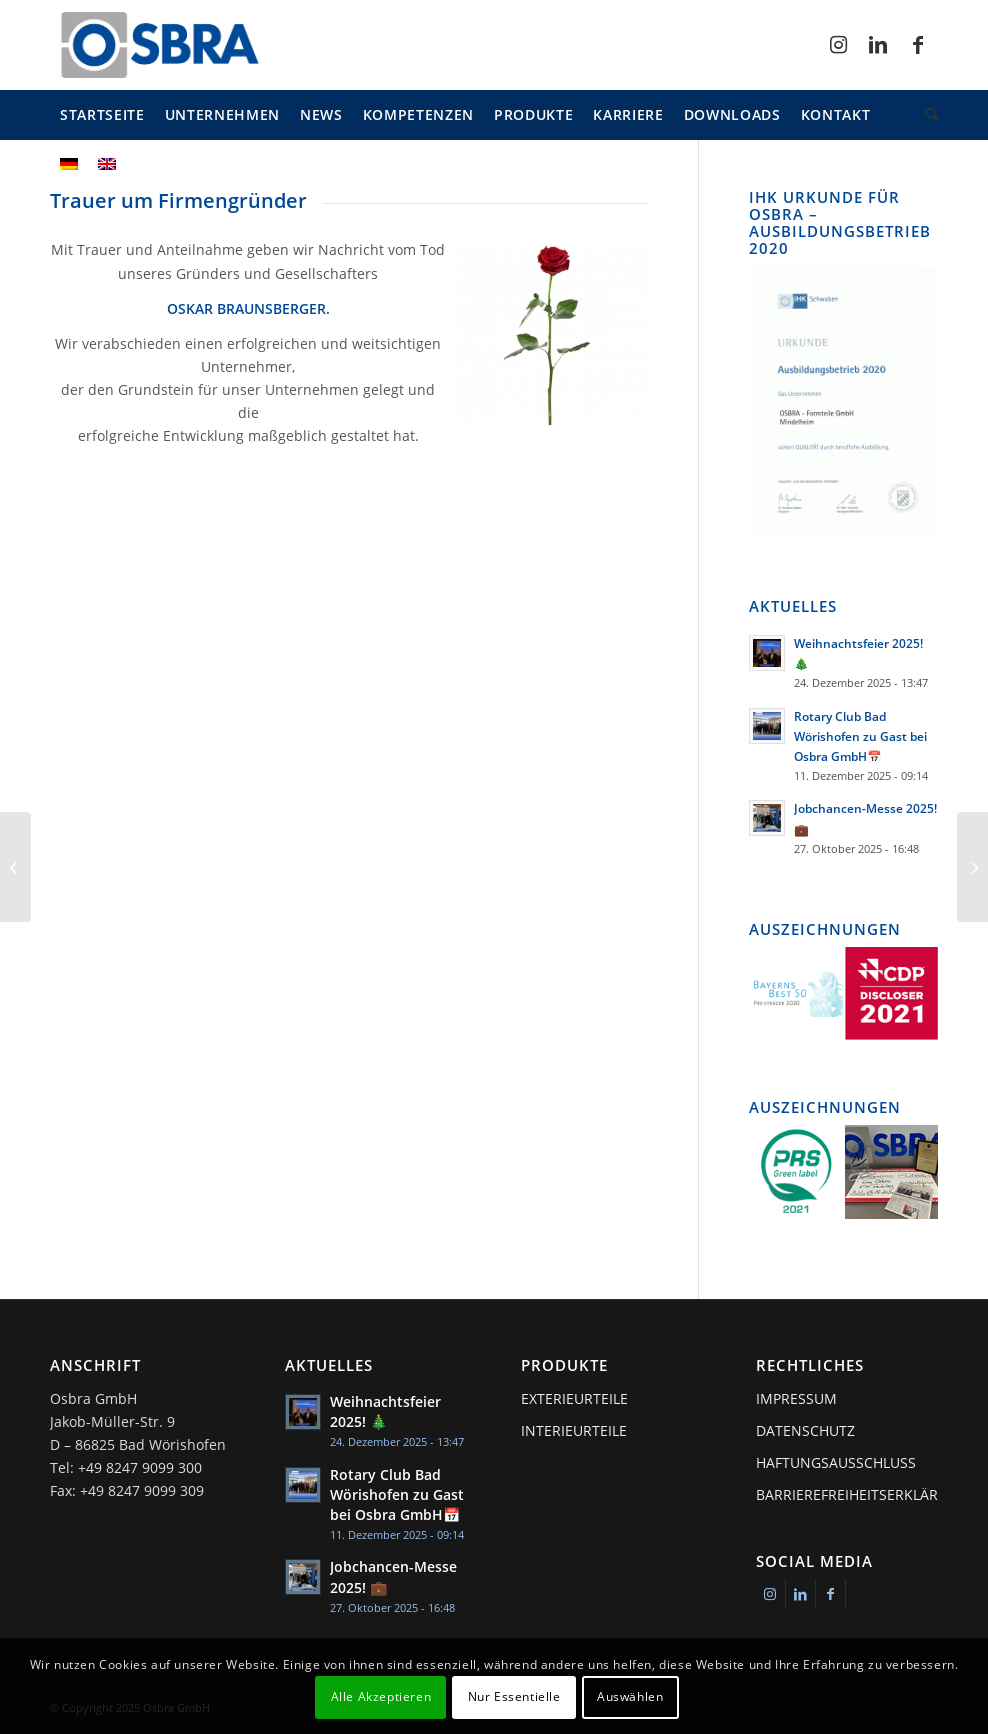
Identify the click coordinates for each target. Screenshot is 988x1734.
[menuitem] (102, 115)
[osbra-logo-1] (159, 45)
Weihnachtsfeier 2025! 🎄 (385, 1411)
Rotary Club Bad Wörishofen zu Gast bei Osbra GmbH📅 (860, 736)
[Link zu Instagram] (838, 45)
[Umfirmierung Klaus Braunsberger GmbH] (972, 867)
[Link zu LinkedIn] (878, 45)
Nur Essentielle (514, 1696)
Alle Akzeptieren (381, 1696)
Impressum (796, 1398)
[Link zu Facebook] (918, 45)
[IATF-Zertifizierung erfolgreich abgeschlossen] (15, 867)
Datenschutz (805, 1430)
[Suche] (926, 115)
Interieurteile (574, 1430)
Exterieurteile (574, 1398)
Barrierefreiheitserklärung (847, 1494)
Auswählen (630, 1696)
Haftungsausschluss (836, 1462)
